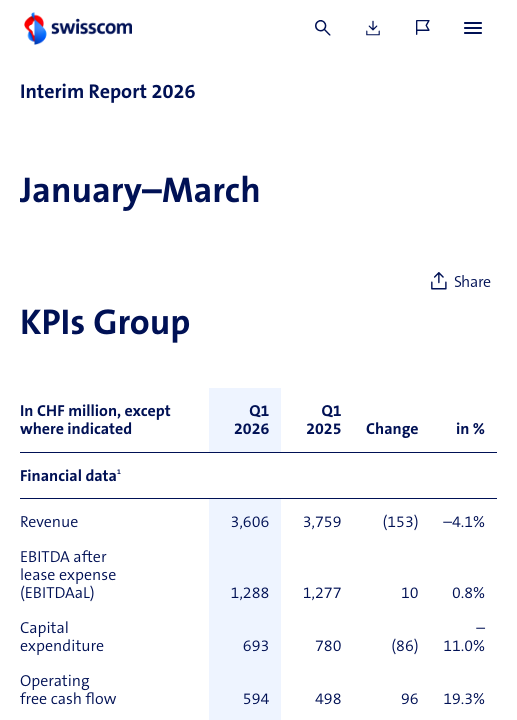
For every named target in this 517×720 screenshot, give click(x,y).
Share (472, 283)
